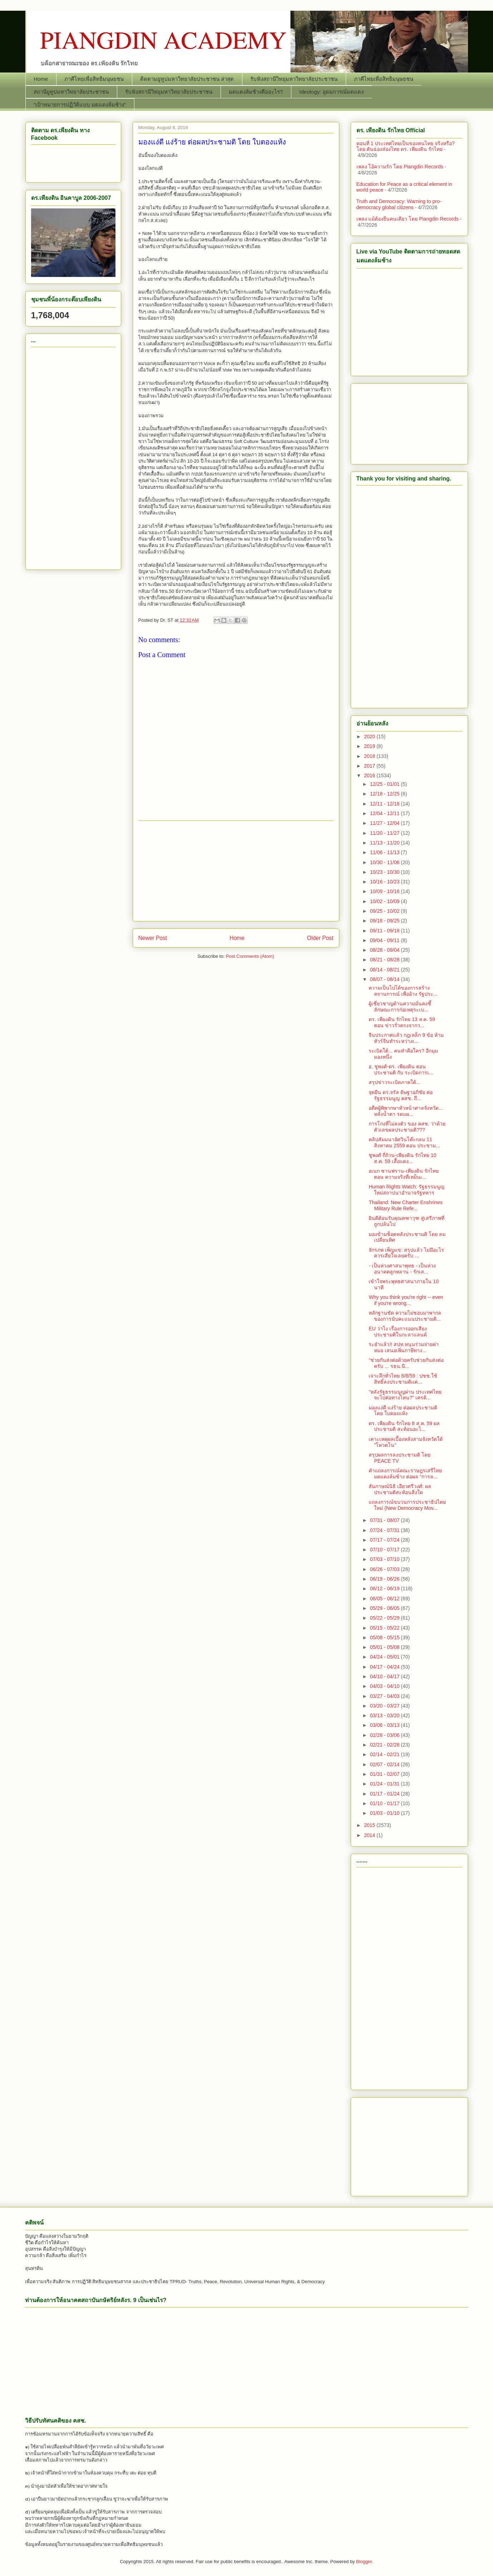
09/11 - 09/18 (385, 931)
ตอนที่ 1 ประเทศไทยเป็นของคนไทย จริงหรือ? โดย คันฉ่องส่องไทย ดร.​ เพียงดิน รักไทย (405, 146)
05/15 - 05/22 (385, 1628)
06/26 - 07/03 (385, 1569)
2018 (370, 756)
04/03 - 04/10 (385, 1686)
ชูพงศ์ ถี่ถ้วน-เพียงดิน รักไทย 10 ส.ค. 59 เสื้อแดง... (402, 1158)
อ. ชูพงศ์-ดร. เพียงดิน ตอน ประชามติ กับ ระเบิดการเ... (401, 1069)
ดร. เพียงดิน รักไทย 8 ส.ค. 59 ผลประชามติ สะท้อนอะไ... (404, 1426)
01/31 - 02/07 (385, 1774)
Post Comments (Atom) (250, 956)
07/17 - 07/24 (385, 1540)
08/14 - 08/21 (385, 969)
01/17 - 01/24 (385, 1794)
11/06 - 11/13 (385, 852)
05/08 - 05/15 (385, 1637)
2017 (370, 766)
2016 (370, 775)
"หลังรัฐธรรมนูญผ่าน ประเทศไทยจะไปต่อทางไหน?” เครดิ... (405, 1395)
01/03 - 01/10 (385, 1813)
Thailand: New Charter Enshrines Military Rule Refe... (405, 1205)
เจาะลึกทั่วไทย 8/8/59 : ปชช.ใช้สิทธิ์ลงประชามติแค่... (403, 1379)
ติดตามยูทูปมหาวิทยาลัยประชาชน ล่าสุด (187, 79)
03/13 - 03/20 (385, 1715)
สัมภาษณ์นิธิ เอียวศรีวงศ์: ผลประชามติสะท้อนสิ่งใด (400, 1489)
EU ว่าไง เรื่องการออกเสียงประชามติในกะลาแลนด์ (398, 1332)
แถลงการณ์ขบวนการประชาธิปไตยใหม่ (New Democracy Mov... (407, 1505)
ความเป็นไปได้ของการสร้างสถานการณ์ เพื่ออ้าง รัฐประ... (403, 991)
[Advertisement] (236, 871)
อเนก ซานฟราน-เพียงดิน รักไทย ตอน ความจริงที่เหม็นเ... (403, 1174)
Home (41, 79)
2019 (370, 746)
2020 (370, 736)
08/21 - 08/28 (385, 959)
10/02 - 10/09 (385, 901)
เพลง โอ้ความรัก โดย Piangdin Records (399, 166)
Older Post (320, 938)
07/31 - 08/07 (385, 1520)
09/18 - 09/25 (385, 920)
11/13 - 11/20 (385, 843)
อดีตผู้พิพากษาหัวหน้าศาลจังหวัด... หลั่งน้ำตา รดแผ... (406, 1111)
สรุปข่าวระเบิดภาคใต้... (394, 1082)
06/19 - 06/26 (385, 1579)
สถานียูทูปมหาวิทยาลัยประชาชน (71, 92)
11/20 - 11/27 (385, 833)
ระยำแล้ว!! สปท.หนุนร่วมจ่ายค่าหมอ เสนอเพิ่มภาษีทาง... (404, 1347)
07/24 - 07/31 (385, 1530)
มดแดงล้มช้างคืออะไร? (256, 92)
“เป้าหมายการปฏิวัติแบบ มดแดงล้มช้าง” (80, 105)
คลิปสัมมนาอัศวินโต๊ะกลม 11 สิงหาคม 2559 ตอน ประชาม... (404, 1142)
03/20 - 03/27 (385, 1706)
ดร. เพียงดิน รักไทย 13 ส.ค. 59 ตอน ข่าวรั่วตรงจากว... (402, 1022)
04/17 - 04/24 (385, 1667)
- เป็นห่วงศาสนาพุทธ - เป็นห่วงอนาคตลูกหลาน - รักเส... (402, 1269)
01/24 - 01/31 (385, 1784)
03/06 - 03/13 (385, 1725)
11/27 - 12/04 (385, 823)
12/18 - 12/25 (385, 794)
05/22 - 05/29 (385, 1618)
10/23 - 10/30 (385, 872)
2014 (370, 1835)
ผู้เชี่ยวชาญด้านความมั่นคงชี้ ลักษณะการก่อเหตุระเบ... (400, 1007)
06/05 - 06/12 (385, 1598)
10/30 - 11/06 (385, 862)
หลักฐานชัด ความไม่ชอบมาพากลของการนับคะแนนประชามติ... (405, 1316)
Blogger (364, 2561)
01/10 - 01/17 (385, 1803)
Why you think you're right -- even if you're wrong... (406, 1300)
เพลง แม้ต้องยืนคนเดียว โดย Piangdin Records (407, 219)
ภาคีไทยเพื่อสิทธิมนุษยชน (94, 79)
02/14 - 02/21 (385, 1754)
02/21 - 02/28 (385, 1745)
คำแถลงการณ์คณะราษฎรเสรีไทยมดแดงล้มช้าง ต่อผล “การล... (405, 1473)
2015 (370, 1825)
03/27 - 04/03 (385, 1696)
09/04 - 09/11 (385, 940)
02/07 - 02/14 (385, 1764)
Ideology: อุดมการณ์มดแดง (331, 92)
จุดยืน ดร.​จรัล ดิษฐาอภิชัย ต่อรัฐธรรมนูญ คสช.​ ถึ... (401, 1095)
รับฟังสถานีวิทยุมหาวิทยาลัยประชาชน (293, 79)
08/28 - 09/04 (385, 950)
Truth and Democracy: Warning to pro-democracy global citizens (399, 204)
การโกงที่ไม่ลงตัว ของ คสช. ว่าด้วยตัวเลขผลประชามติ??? (407, 1127)
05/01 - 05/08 (385, 1647)
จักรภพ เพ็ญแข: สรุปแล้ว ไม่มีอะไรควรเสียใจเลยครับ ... (406, 1253)
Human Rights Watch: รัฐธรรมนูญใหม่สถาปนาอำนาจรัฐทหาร (406, 1190)
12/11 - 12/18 (385, 804)
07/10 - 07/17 (385, 1549)
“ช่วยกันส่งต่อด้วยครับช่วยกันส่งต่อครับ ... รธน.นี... (406, 1363)
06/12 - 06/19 (385, 1588)
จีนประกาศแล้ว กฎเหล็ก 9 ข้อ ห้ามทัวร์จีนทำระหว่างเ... (406, 1038)
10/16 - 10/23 (385, 882)
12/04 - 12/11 (385, 813)
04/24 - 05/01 (385, 1657)
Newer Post (152, 938)
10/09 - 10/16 (385, 891)
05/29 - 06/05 (385, 1608)
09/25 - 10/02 (385, 911)
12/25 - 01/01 (385, 784)
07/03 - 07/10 (385, 1559)
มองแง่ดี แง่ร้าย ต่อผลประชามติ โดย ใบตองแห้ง (403, 1411)
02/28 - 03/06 (385, 1735)
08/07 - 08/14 (385, 979)
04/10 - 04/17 (385, 1676)
